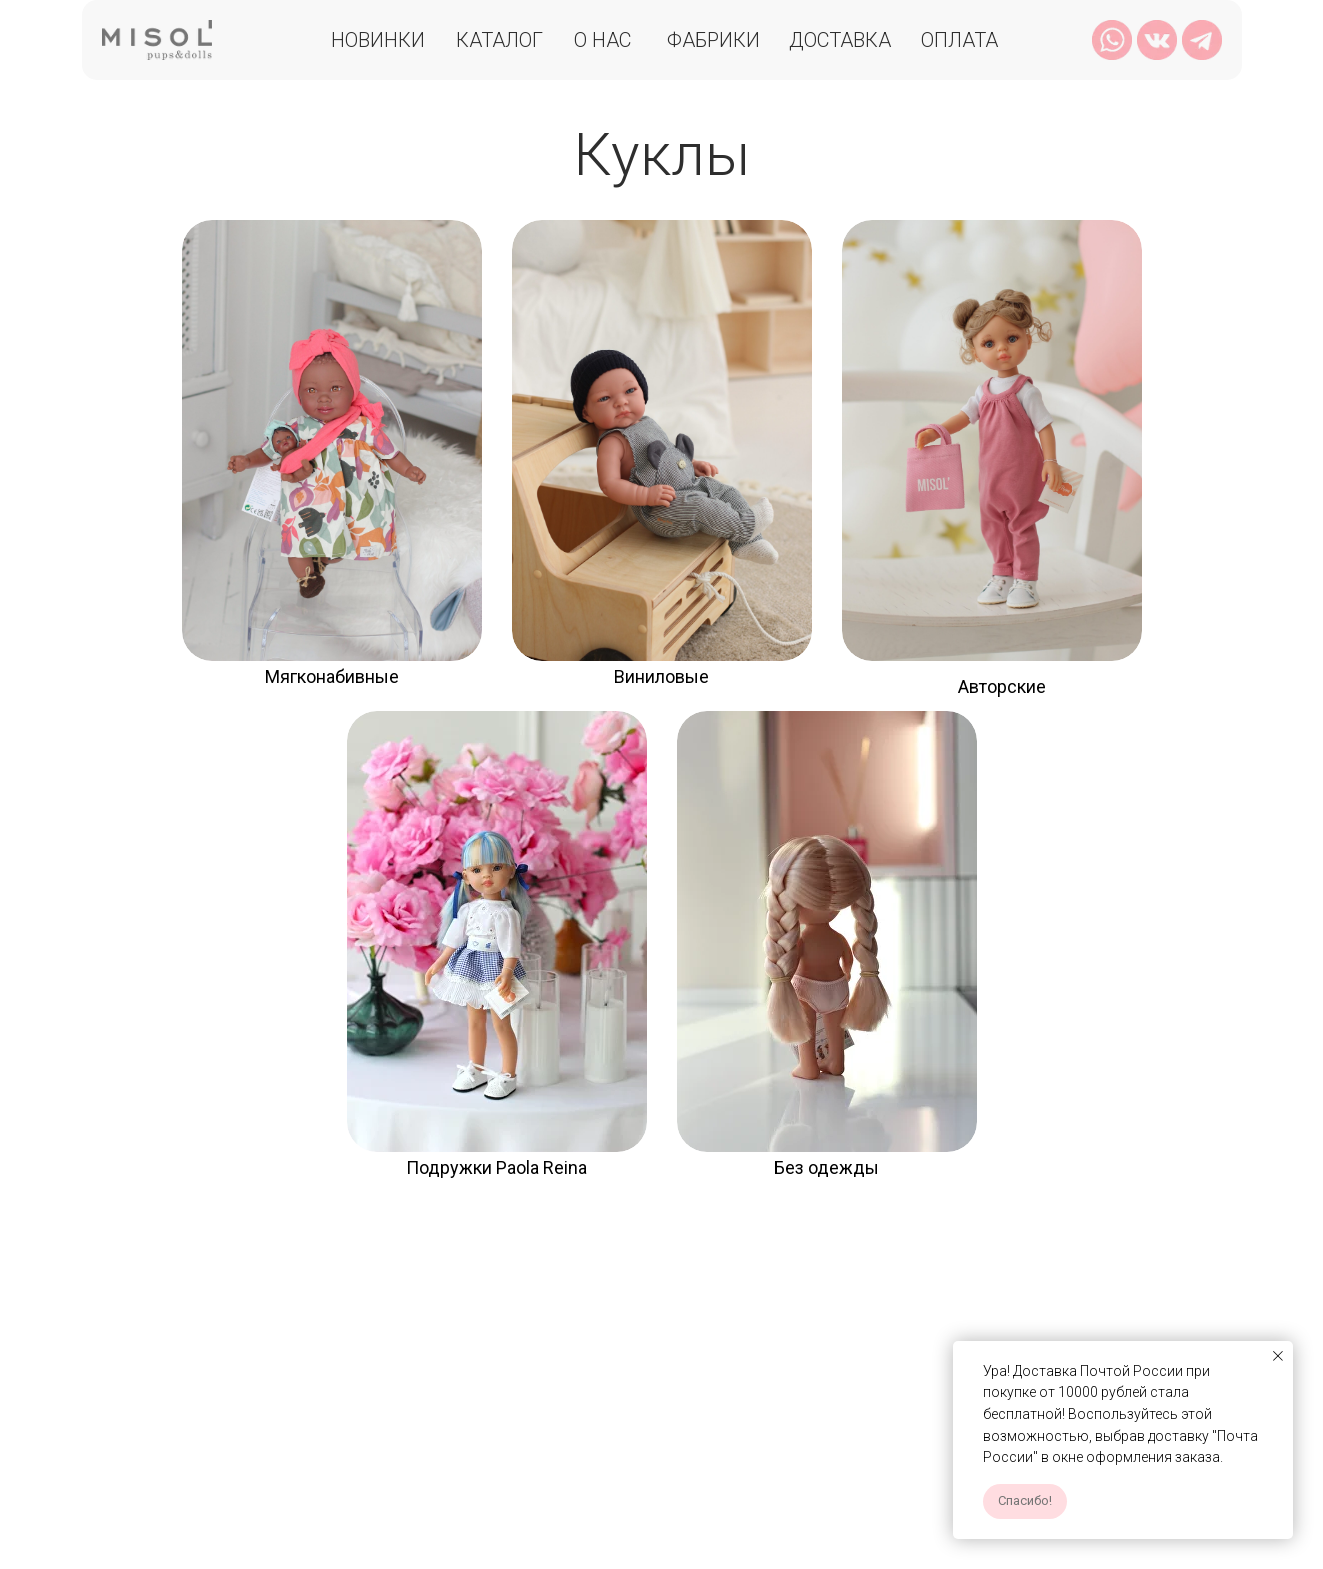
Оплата (959, 40)
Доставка (840, 40)
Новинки (378, 40)
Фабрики (713, 40)
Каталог (499, 40)
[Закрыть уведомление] (1278, 1356)
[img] (332, 440)
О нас (602, 40)
